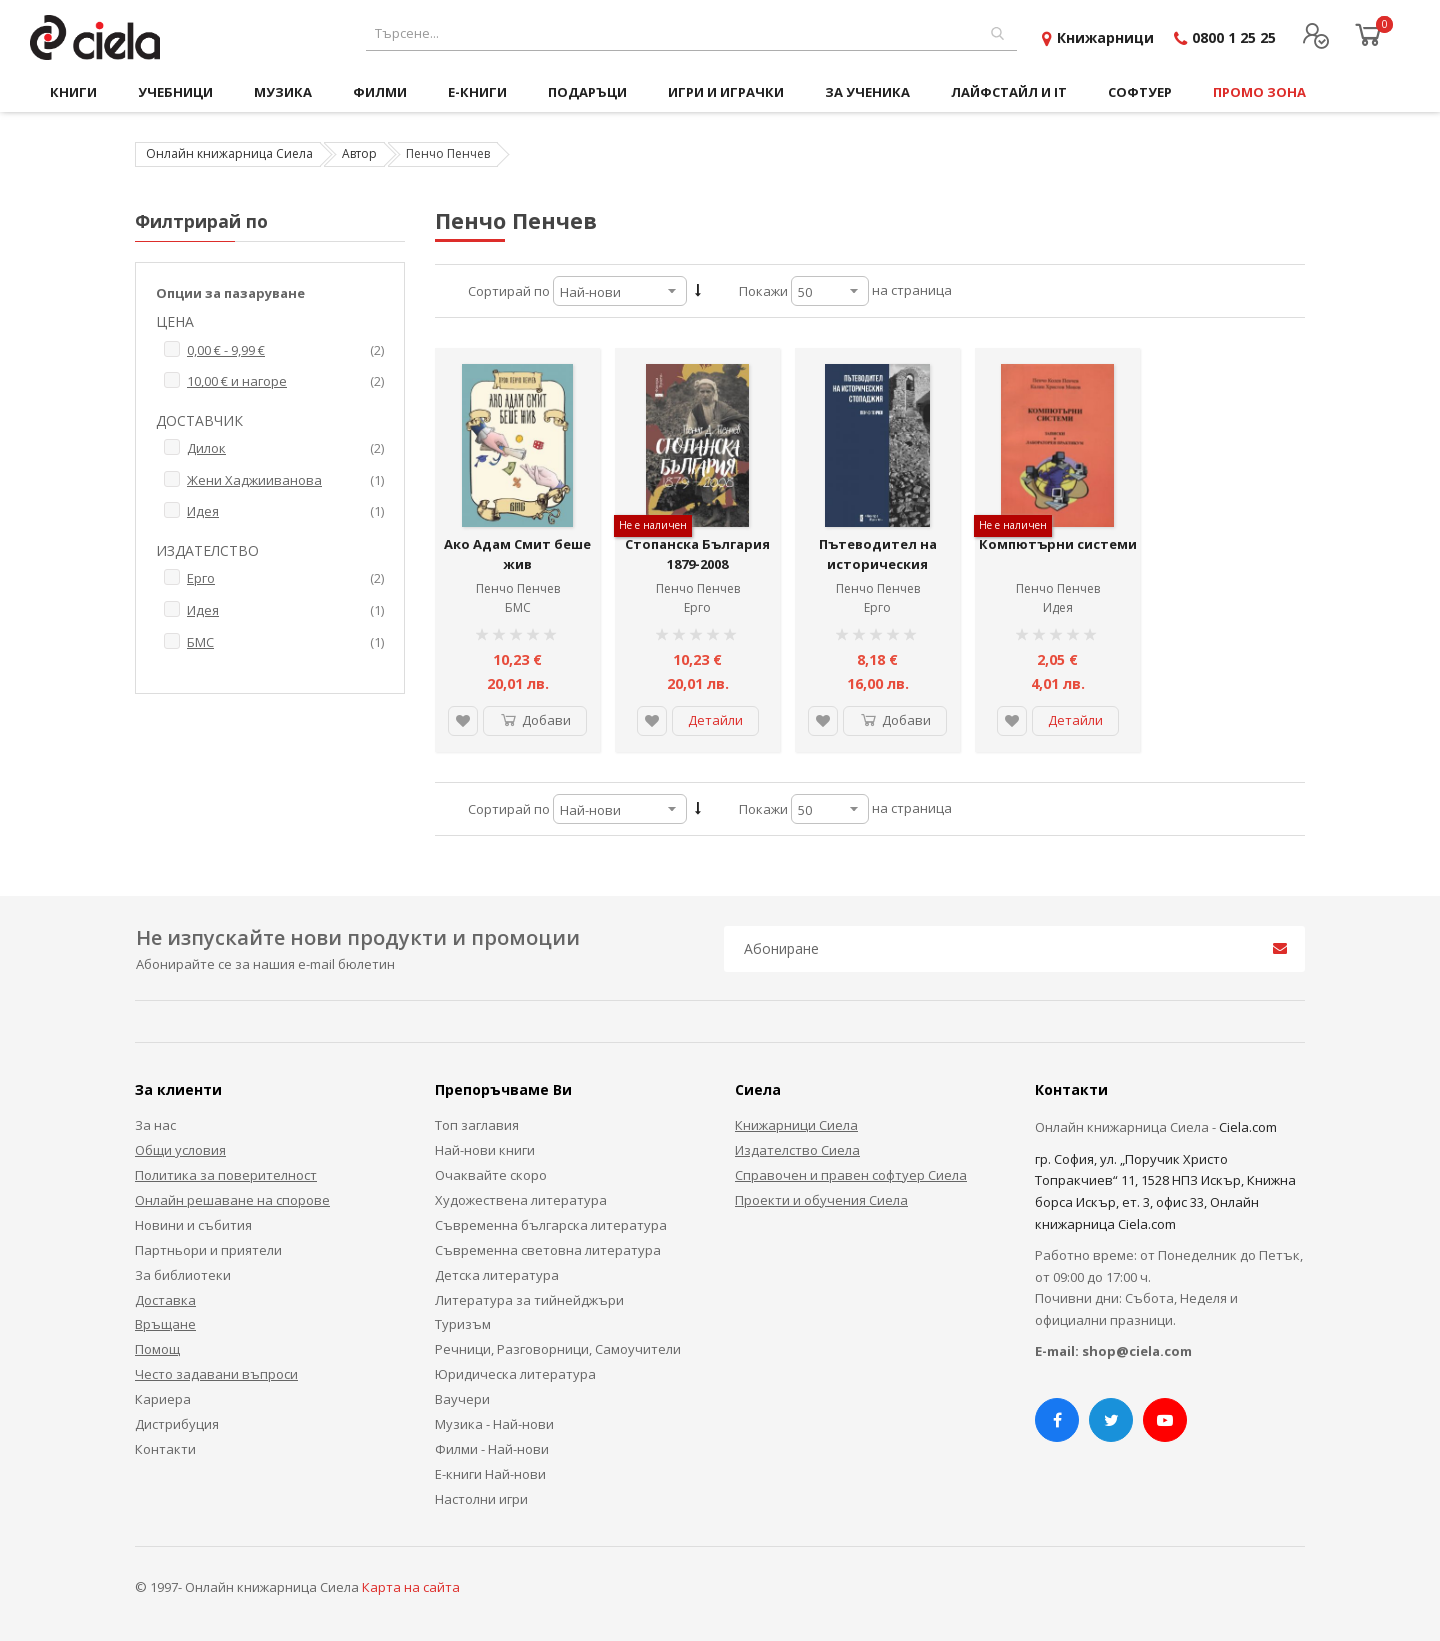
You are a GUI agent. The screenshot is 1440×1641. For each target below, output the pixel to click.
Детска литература (497, 1275)
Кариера (163, 1399)
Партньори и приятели (208, 1250)
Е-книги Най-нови (490, 1474)
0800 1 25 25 (1234, 37)
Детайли (715, 720)
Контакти (165, 1449)
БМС (518, 607)
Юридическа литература (515, 1374)
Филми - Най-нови (492, 1449)
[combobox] (691, 33)
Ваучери (462, 1399)
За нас (155, 1125)
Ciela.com (1248, 1127)
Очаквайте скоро (491, 1175)
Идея (1058, 607)
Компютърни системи (1058, 544)
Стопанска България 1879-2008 (697, 554)
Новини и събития (193, 1225)
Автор (359, 153)
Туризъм (463, 1324)
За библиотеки (183, 1275)
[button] (463, 721)
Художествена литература (521, 1200)
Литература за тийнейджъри (529, 1300)
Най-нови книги (485, 1150)
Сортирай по (509, 291)
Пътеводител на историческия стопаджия (878, 563)
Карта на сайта (411, 1587)
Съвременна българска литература (551, 1225)
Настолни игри (481, 1499)
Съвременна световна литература (548, 1250)
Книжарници (1105, 37)
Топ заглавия (477, 1125)
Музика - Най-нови (494, 1424)
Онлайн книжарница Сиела (229, 153)
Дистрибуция (177, 1424)
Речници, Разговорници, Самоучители (558, 1349)
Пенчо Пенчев (518, 588)
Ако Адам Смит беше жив (517, 554)
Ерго (697, 607)
